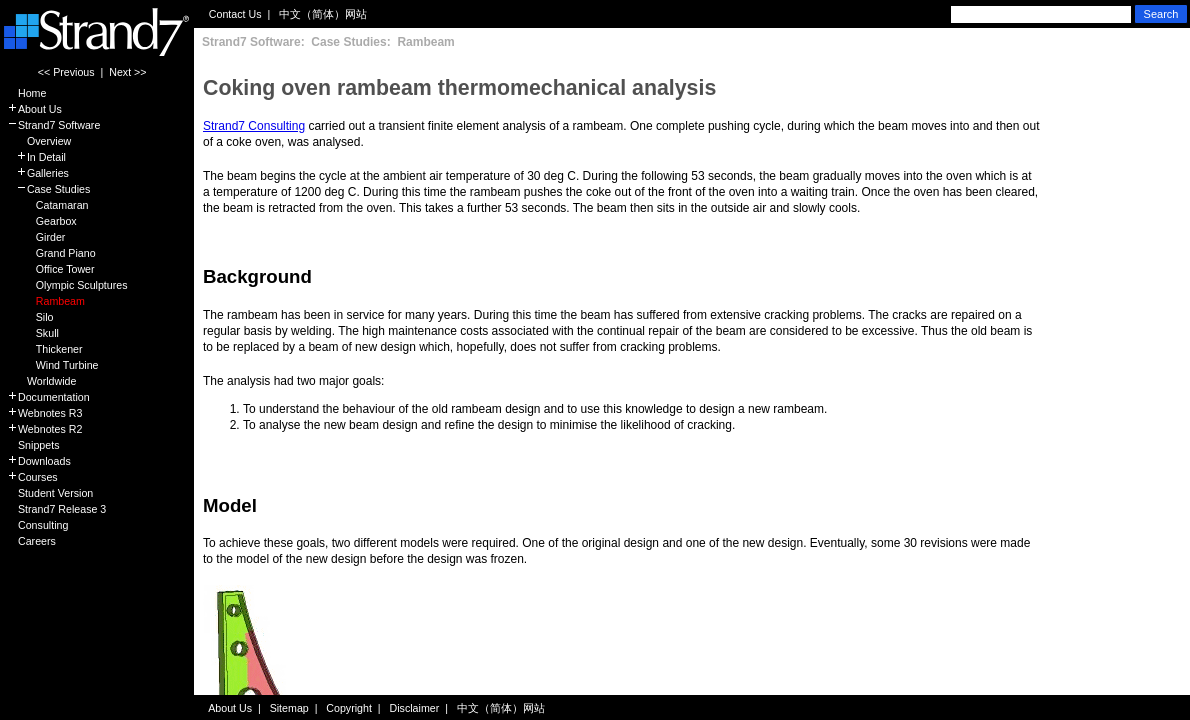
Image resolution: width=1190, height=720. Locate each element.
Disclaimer (415, 708)
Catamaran (47, 205)
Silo (30, 317)
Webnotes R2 (44, 429)
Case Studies (48, 189)
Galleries (38, 173)
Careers (31, 541)
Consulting (37, 525)
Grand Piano (51, 253)
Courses (32, 477)
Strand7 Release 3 (56, 509)
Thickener (45, 349)
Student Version (50, 493)
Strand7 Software (53, 125)
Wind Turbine (53, 365)
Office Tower (51, 269)
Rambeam (46, 301)
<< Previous (66, 72)
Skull (33, 333)
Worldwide (41, 381)
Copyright (349, 708)
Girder (36, 237)
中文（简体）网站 (323, 14)
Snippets (33, 445)
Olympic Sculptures (67, 285)
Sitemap (289, 708)
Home (26, 93)
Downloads (39, 461)
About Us (34, 109)
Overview (39, 141)
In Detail (36, 157)
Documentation (48, 397)
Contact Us (235, 14)
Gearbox (42, 221)
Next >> (127, 72)
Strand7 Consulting (254, 126)
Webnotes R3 (44, 413)
